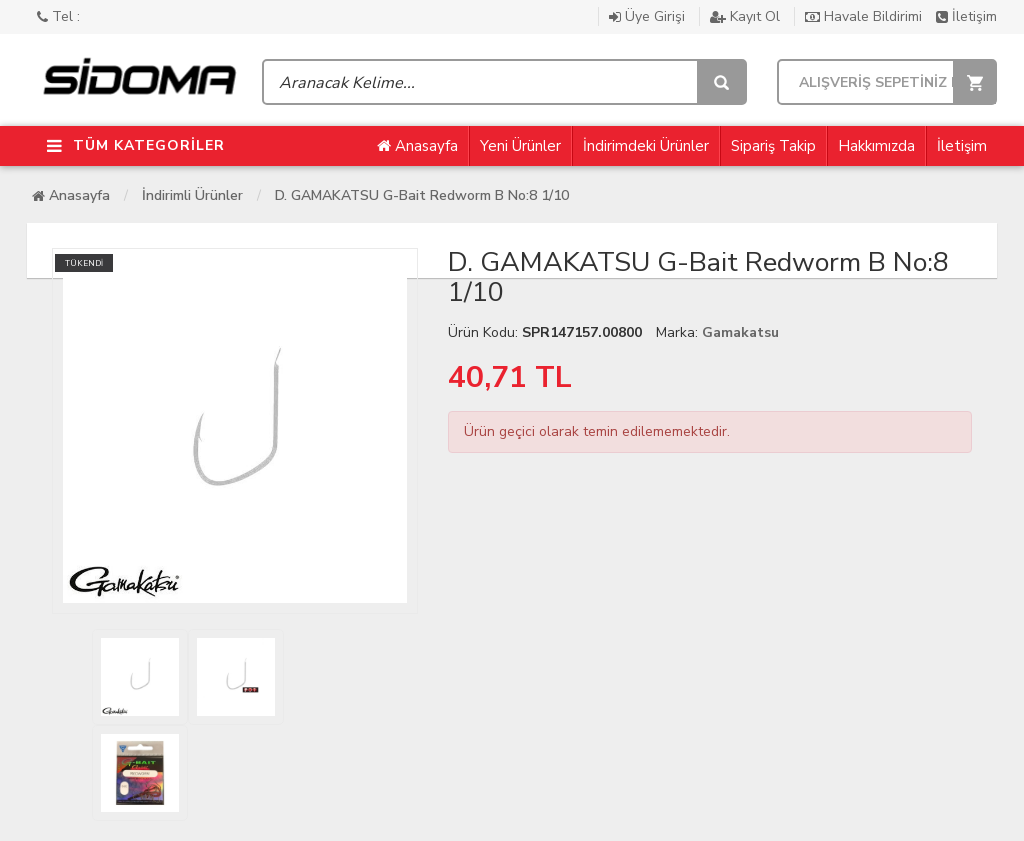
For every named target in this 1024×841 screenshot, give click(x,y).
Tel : (58, 16)
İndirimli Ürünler (192, 195)
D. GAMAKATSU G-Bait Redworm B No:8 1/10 (422, 195)
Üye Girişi (649, 16)
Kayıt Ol (747, 16)
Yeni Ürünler (520, 146)
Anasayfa (417, 146)
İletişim (966, 16)
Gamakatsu (740, 332)
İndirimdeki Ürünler (646, 146)
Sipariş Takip (773, 146)
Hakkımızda (876, 146)
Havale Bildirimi (865, 16)
